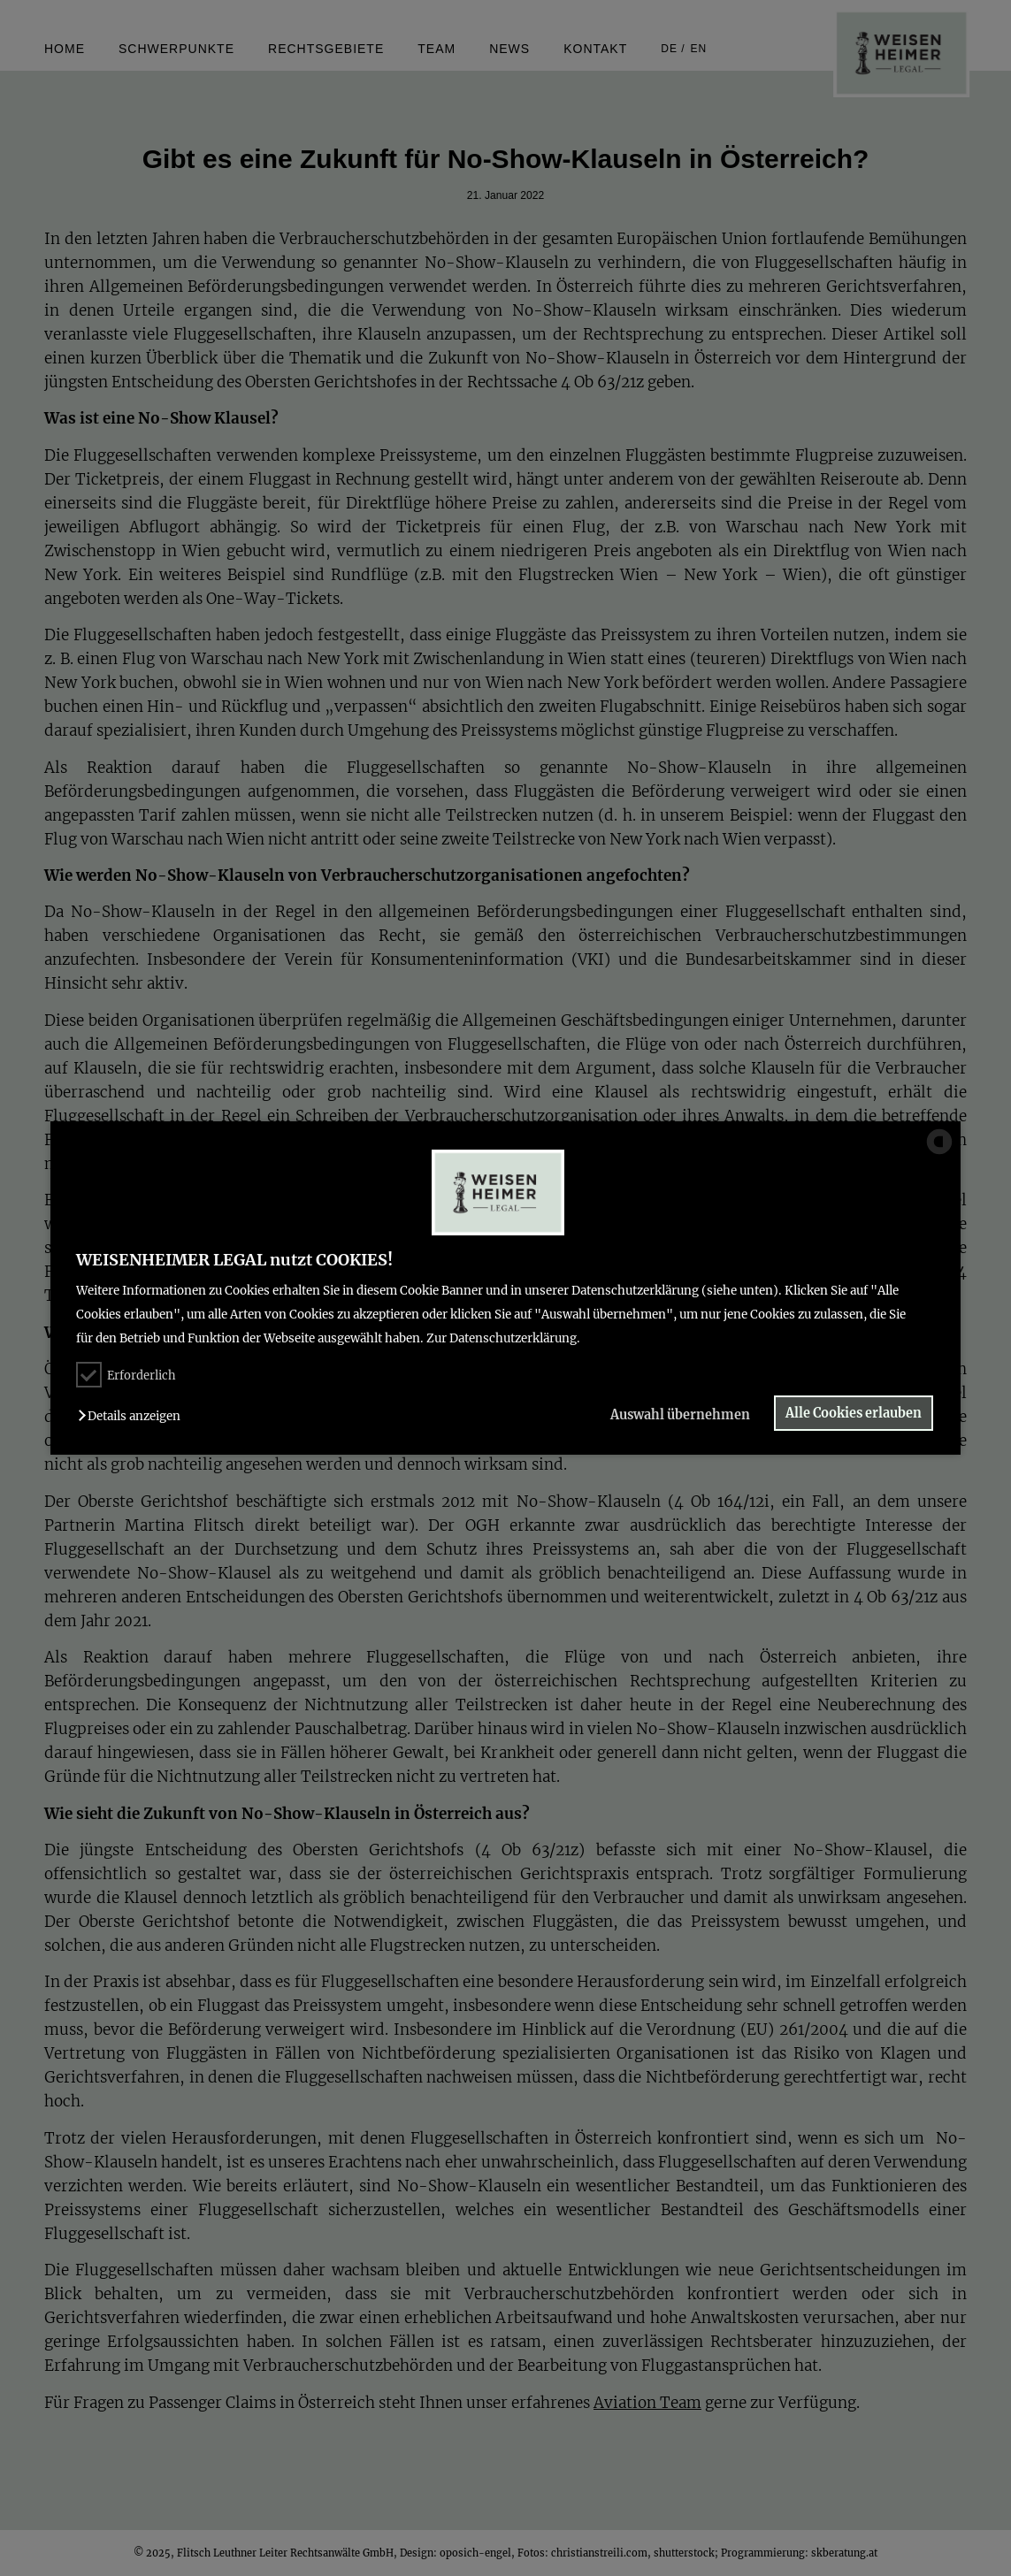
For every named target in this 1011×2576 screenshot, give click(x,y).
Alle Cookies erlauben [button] (853, 1413)
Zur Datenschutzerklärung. (503, 1338)
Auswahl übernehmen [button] (678, 1415)
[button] (133, 1416)
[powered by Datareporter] (939, 1153)
